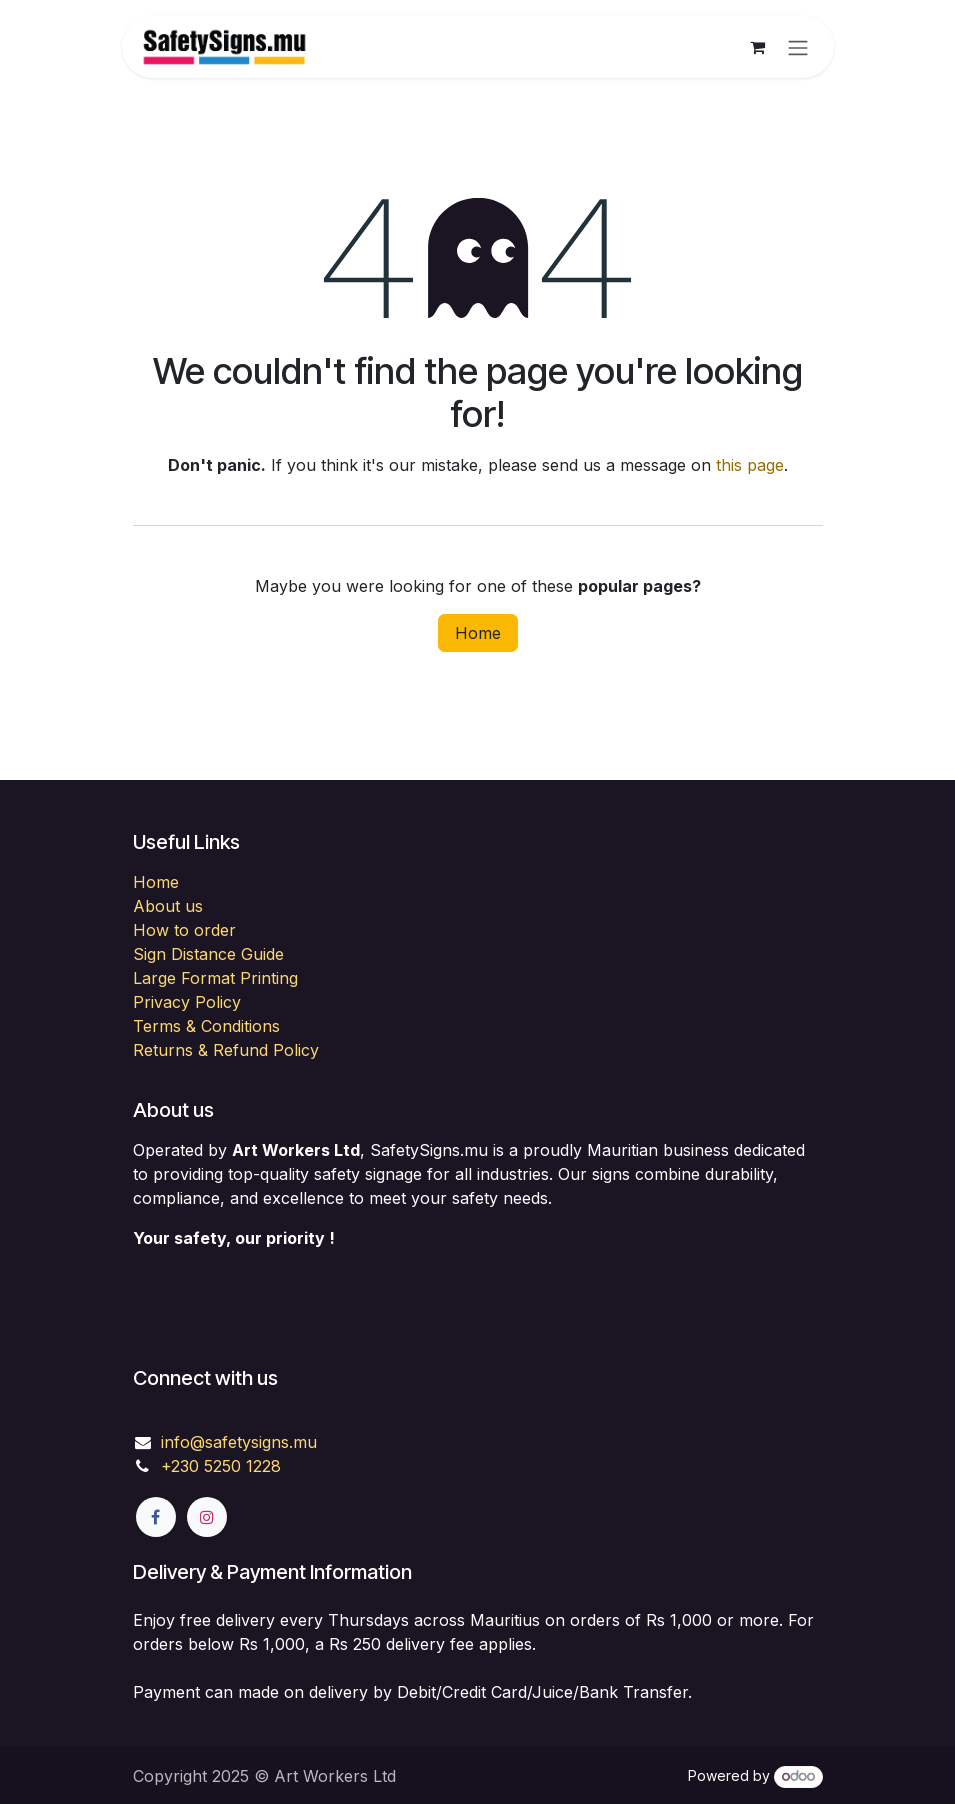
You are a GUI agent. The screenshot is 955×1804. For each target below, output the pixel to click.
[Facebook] (156, 1517)
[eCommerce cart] (758, 47)
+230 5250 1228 (221, 1466)
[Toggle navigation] (798, 47)
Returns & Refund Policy (226, 1050)
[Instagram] (207, 1517)
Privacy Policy (187, 1002)
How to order (184, 930)
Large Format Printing (215, 978)
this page (750, 465)
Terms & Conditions (206, 1026)
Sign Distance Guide (208, 954)
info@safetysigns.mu (239, 1442)
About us (168, 906)
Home (478, 633)
